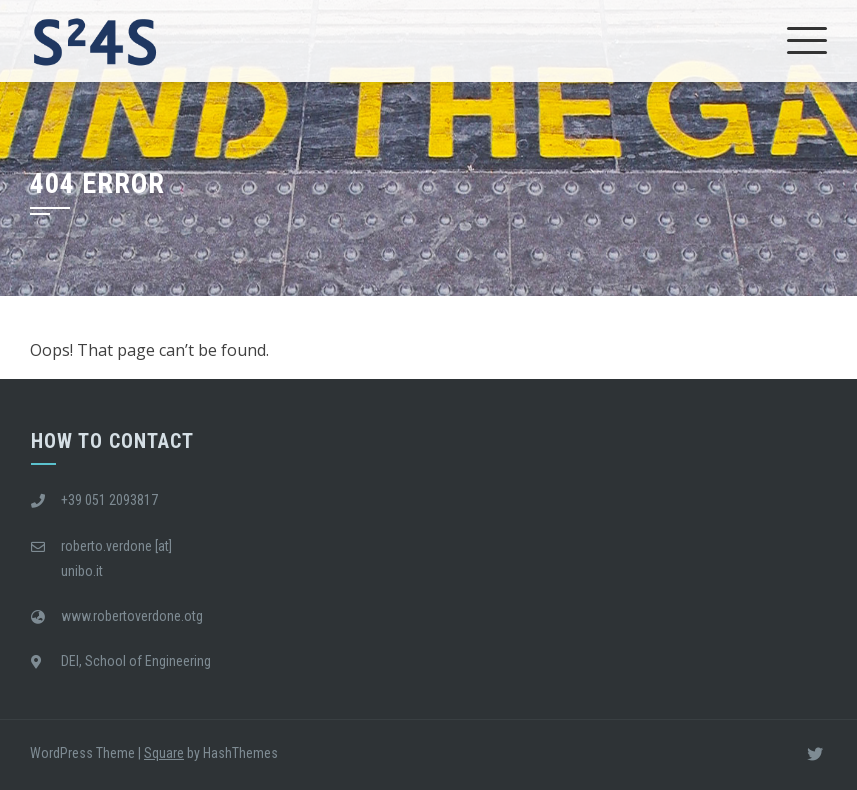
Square (164, 753)
